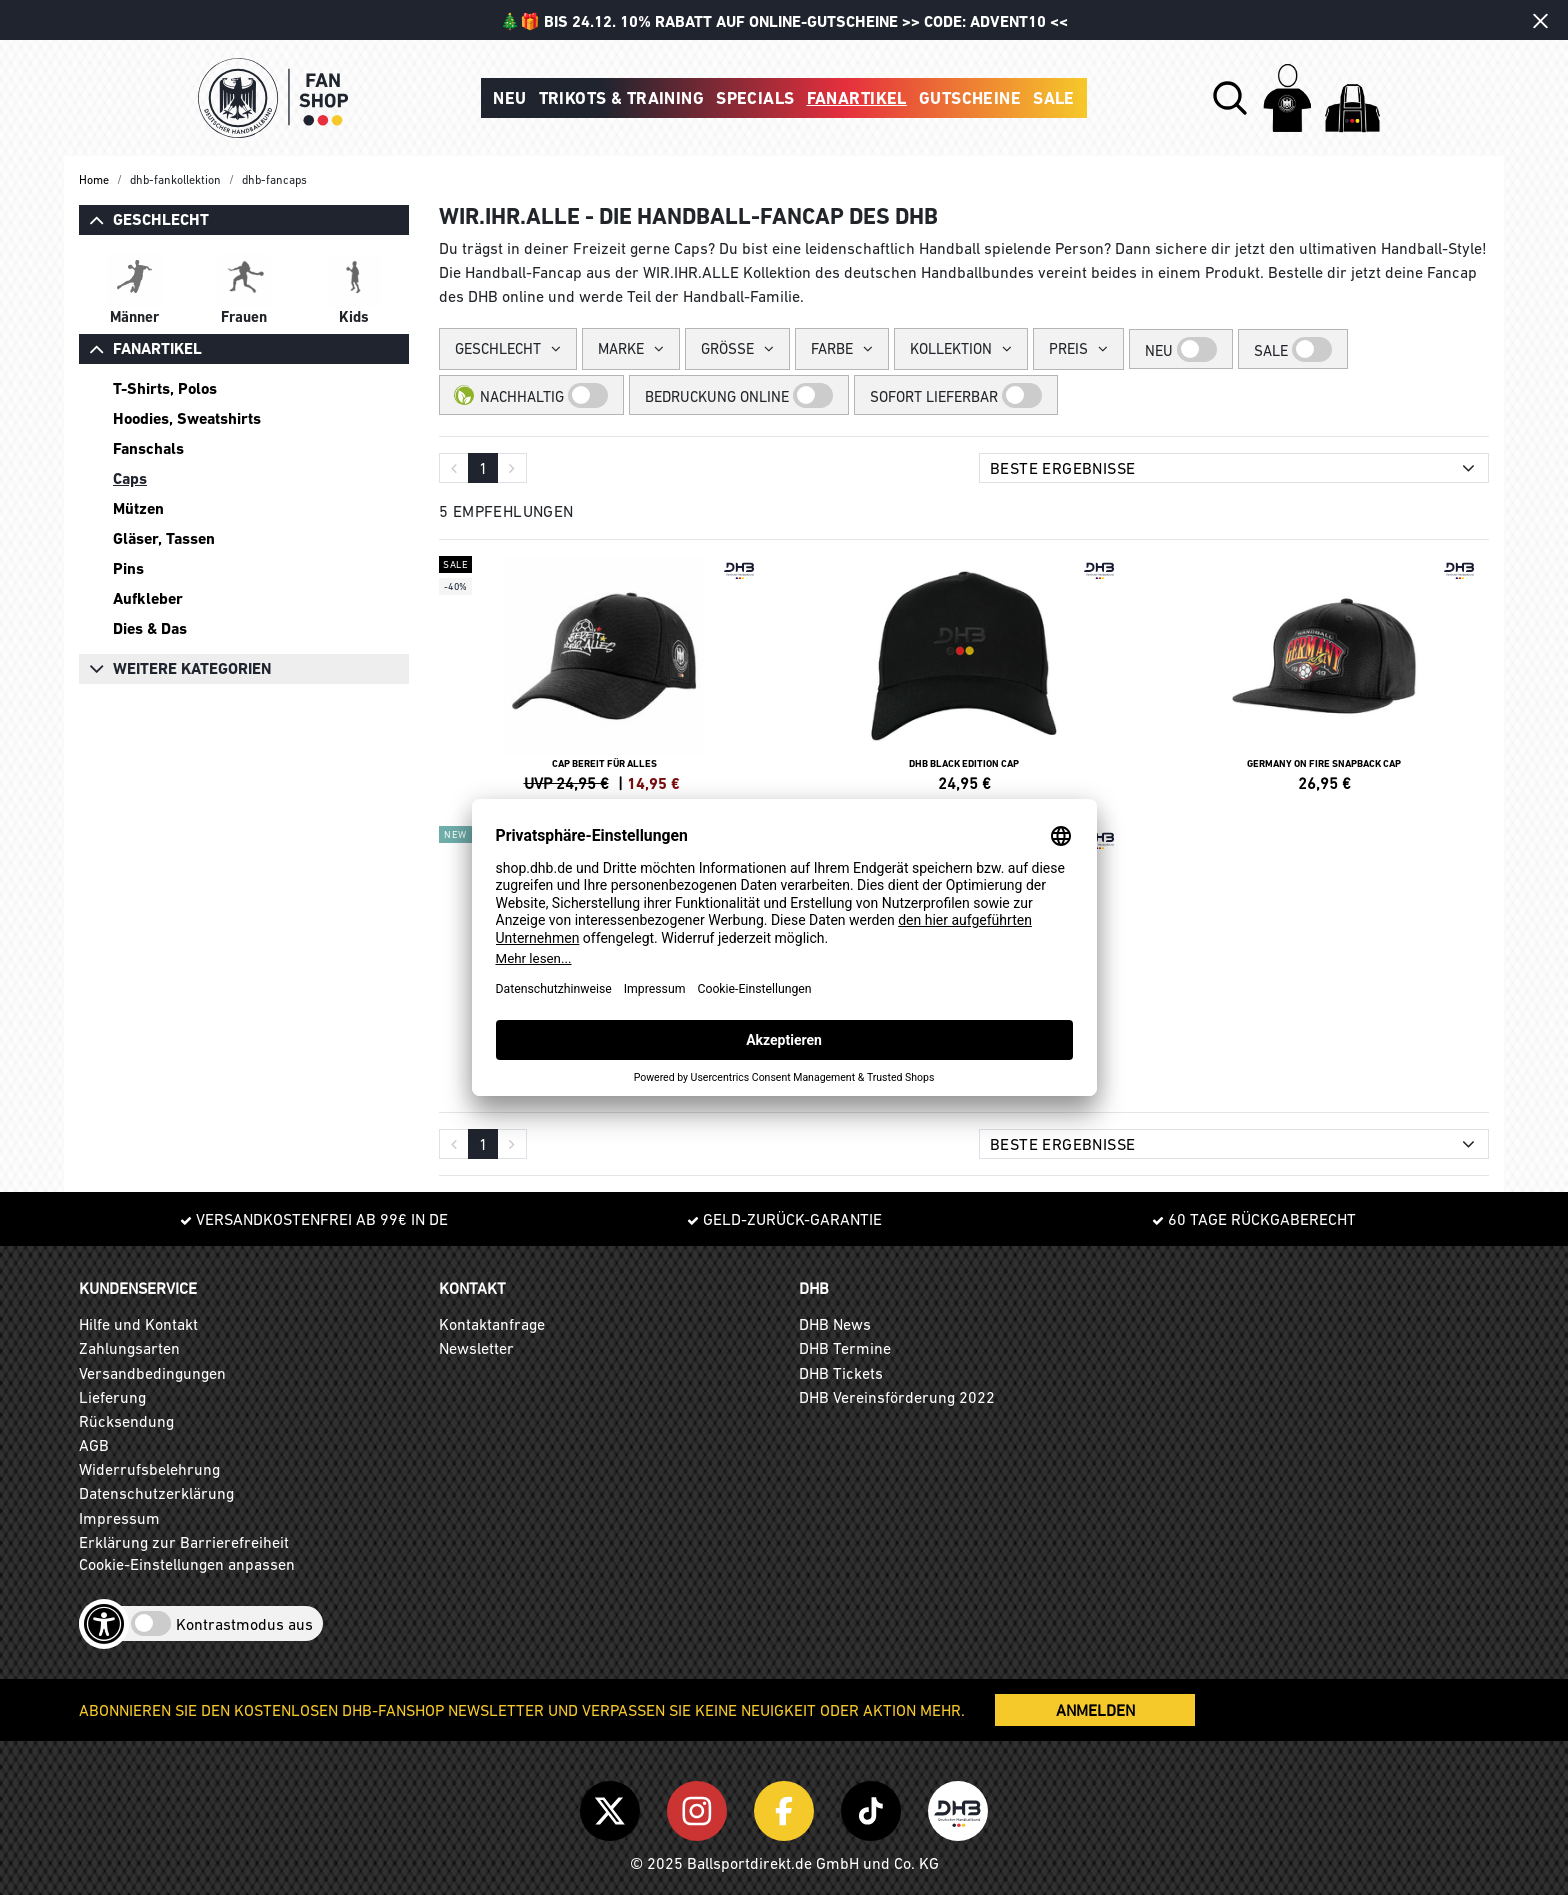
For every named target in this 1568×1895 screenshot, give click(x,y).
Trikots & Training (622, 98)
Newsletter (476, 1348)
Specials (755, 98)
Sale (1054, 98)
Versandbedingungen (152, 1373)
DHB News (835, 1324)
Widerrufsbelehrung (149, 1469)
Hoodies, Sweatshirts (187, 418)
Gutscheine (970, 98)
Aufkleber (148, 598)
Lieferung (112, 1397)
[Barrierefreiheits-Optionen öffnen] (104, 1624)
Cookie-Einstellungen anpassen (187, 1564)
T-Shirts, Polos (165, 388)
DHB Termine (845, 1348)
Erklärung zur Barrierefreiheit (184, 1542)
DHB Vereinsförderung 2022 (897, 1397)
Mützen (138, 508)
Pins (128, 568)
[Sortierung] (1234, 468)
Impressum (119, 1518)
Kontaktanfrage (492, 1324)
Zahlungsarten (129, 1348)
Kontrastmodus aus (244, 1624)
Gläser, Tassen (164, 538)
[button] (1230, 98)
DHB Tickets (841, 1373)
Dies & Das (150, 628)
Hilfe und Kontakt (138, 1324)
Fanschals (148, 448)
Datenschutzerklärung (156, 1493)
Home (94, 180)
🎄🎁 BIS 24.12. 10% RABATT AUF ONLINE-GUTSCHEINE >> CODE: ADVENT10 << (784, 21)
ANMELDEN (1095, 1710)
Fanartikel (857, 98)
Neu (509, 98)
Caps (130, 478)
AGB (94, 1445)
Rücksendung (126, 1421)
